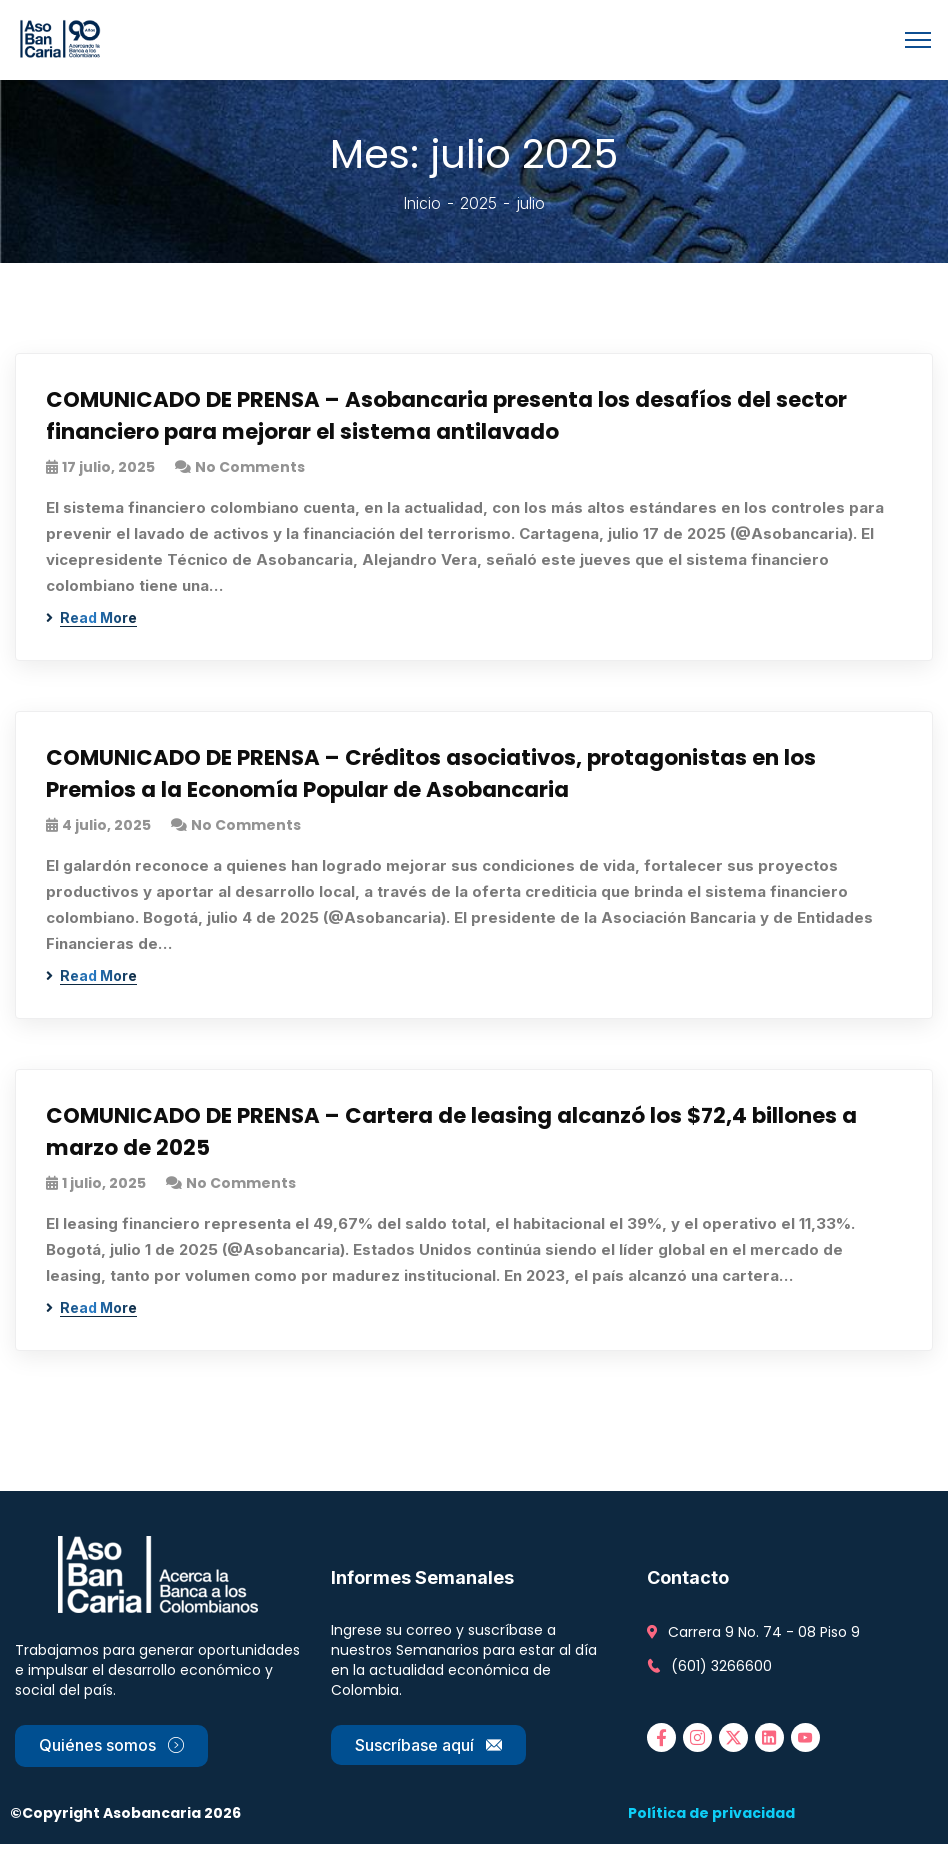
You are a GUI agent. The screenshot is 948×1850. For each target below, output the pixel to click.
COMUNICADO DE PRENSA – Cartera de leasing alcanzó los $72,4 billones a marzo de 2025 (458, 1137)
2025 (478, 203)
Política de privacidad (711, 1819)
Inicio (422, 203)
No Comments (250, 469)
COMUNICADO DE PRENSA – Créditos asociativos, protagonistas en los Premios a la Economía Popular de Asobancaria (437, 777)
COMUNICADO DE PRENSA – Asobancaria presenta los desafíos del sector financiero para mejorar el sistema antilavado (453, 417)
